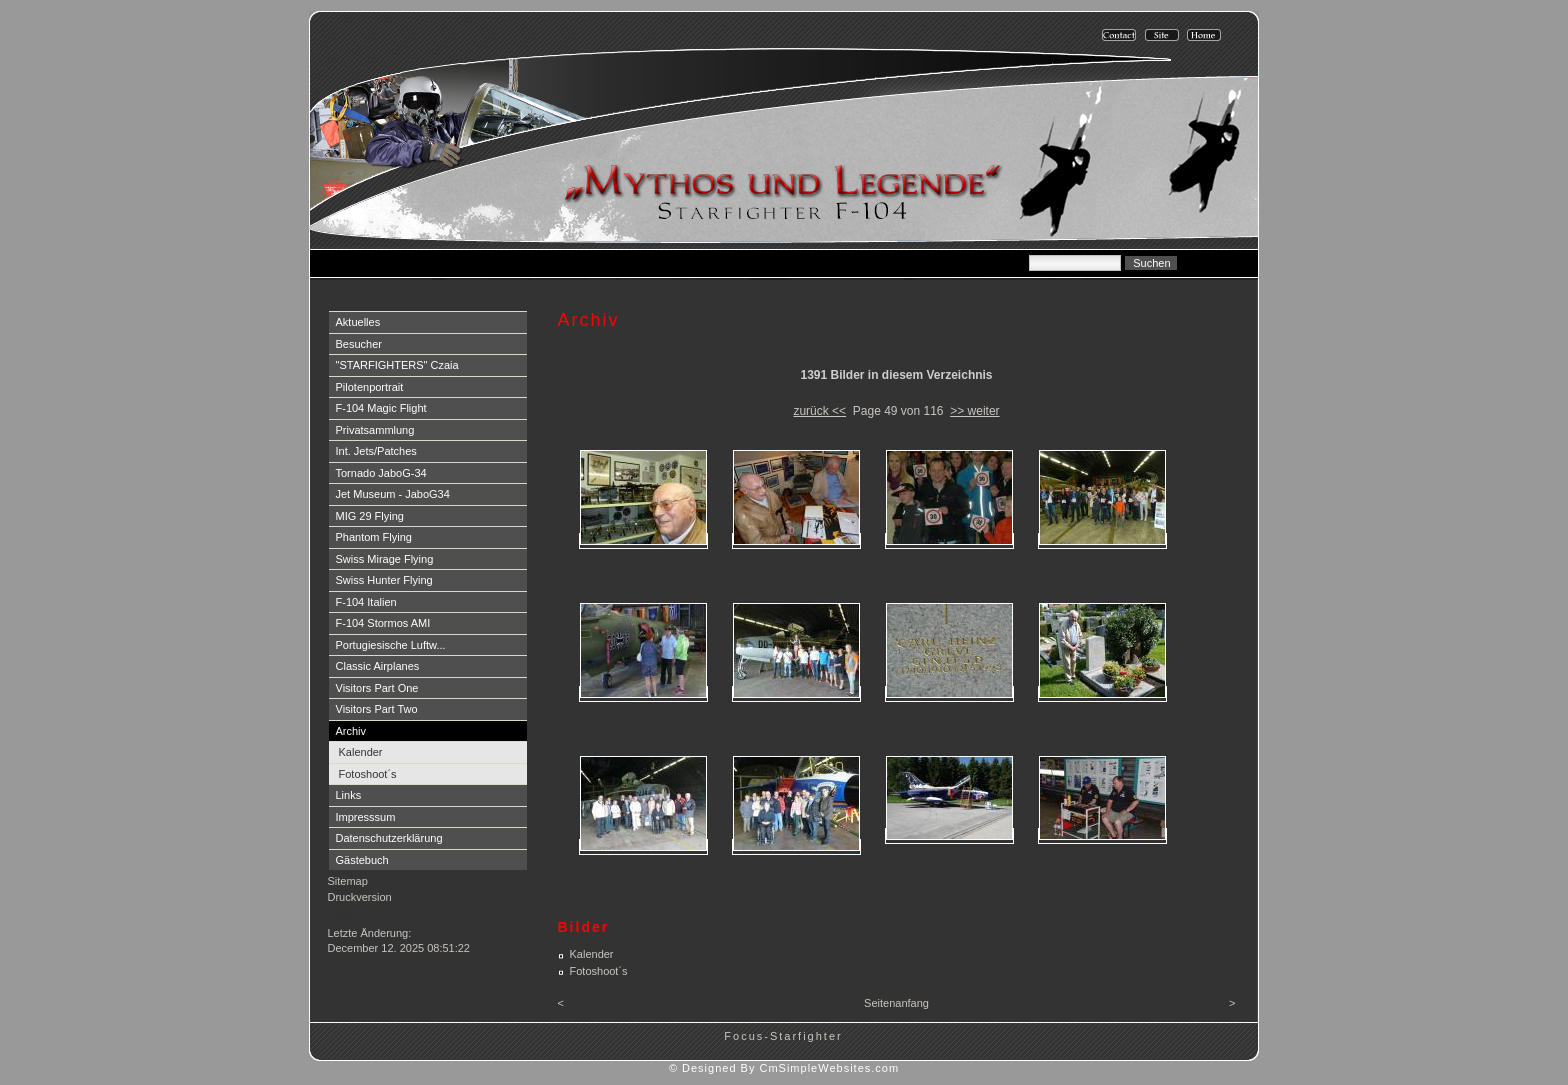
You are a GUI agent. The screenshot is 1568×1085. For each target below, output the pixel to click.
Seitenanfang (896, 1003)
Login (343, 917)
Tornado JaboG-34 (381, 473)
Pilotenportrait (370, 387)
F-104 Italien (366, 602)
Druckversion (360, 897)
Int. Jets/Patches (376, 451)
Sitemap (348, 881)
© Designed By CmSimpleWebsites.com (784, 1068)
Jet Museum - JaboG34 (393, 494)
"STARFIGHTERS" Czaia (397, 365)
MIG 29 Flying (370, 516)
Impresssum (366, 817)
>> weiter (974, 411)
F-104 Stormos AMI (383, 623)
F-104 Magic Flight (381, 408)
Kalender (361, 752)
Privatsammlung (375, 430)
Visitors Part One (377, 688)
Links (349, 795)
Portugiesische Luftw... (391, 645)
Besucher (359, 344)
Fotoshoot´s (368, 774)
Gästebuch (362, 860)
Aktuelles (358, 322)
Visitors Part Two (377, 709)
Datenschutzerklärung (389, 838)
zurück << (819, 411)
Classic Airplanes (378, 666)
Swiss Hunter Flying (384, 580)
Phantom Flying (374, 537)
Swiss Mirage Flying (385, 559)
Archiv (351, 731)
